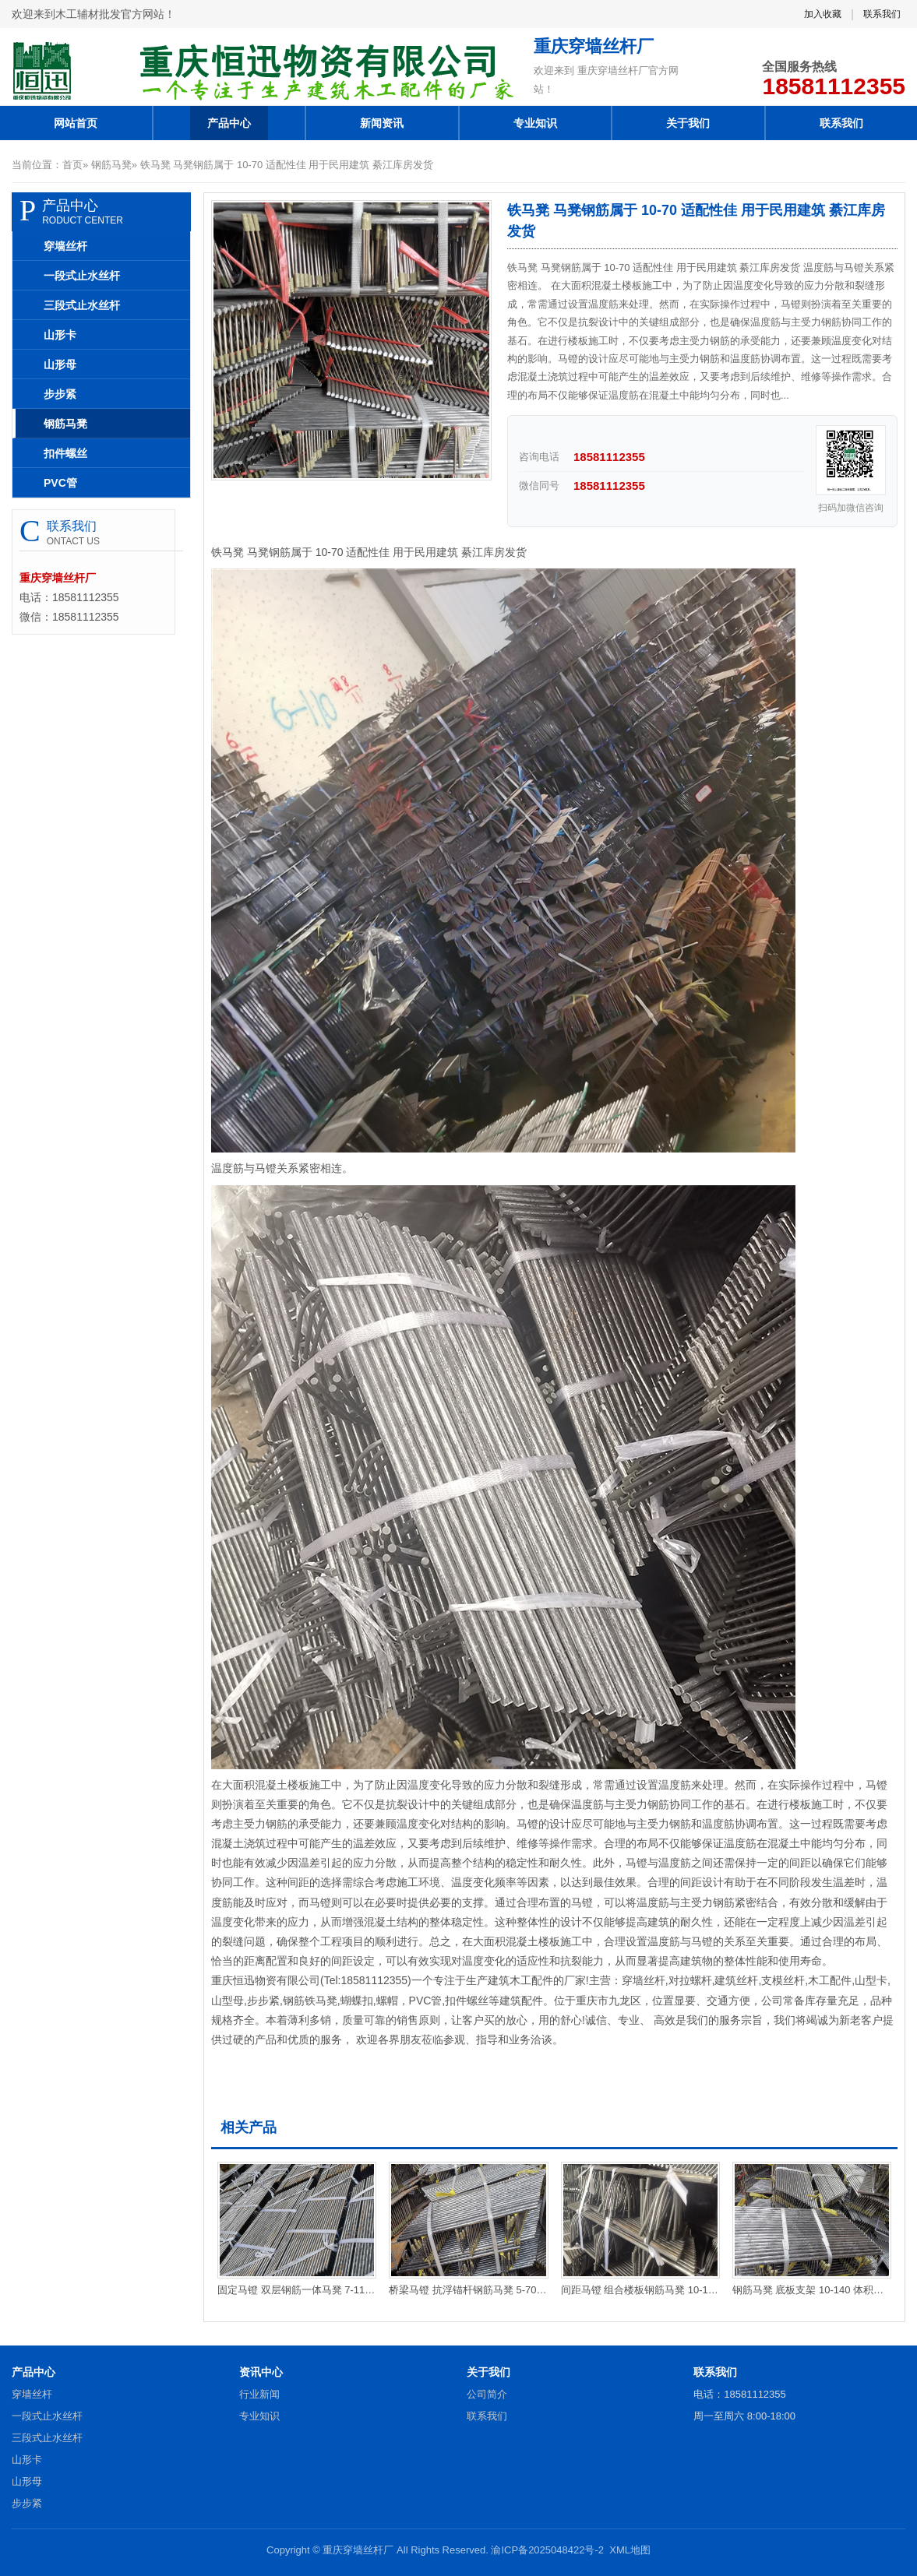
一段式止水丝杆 (82, 275)
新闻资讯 (382, 123)
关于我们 (688, 123)
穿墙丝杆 (65, 246)
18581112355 (833, 86)
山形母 (60, 364)
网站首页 (75, 123)
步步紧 (60, 394)
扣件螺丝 (65, 453)
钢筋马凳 (111, 165)
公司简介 (487, 2394)
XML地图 (630, 2550)
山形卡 (60, 335)
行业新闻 (259, 2394)
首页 (72, 165)
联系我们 (882, 14)
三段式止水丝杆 (82, 305)
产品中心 (229, 123)
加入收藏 (822, 14)
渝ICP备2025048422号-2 (547, 2550)
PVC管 (60, 483)
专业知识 (535, 123)
